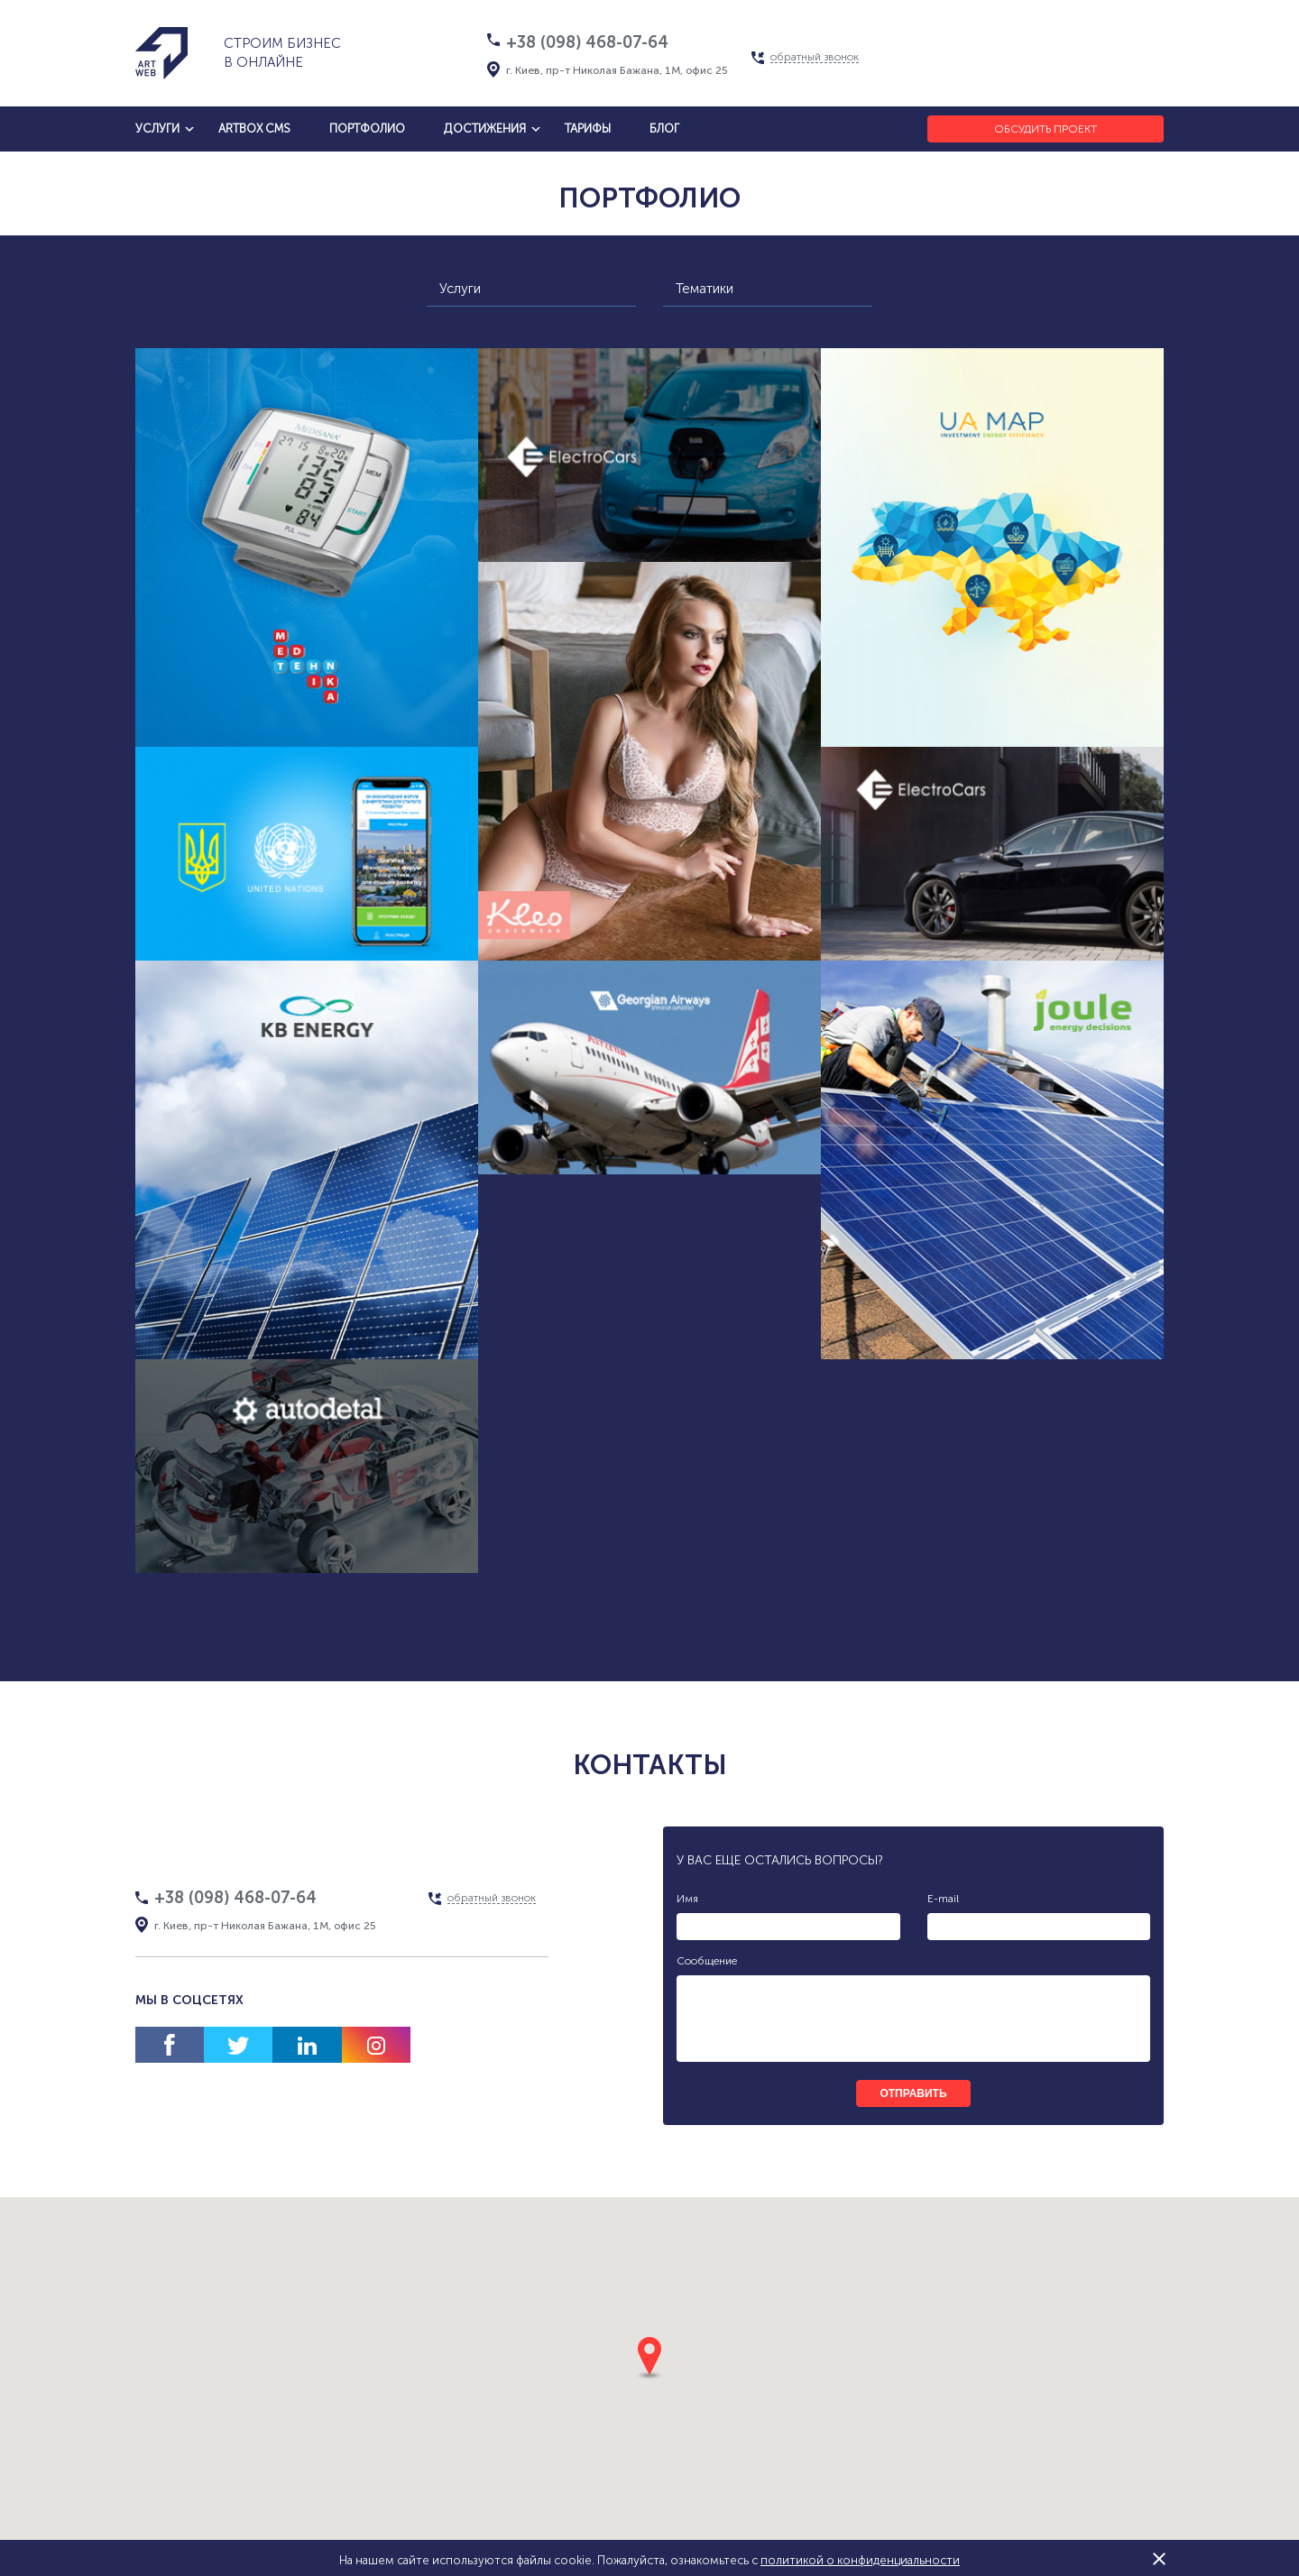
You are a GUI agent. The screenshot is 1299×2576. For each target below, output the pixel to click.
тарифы (588, 128)
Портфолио (367, 128)
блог (664, 128)
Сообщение (707, 1961)
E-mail (943, 1898)
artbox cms (254, 128)
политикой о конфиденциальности (860, 2560)
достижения (485, 128)
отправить (913, 2093)
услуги (157, 128)
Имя (687, 1898)
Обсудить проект (1045, 129)
